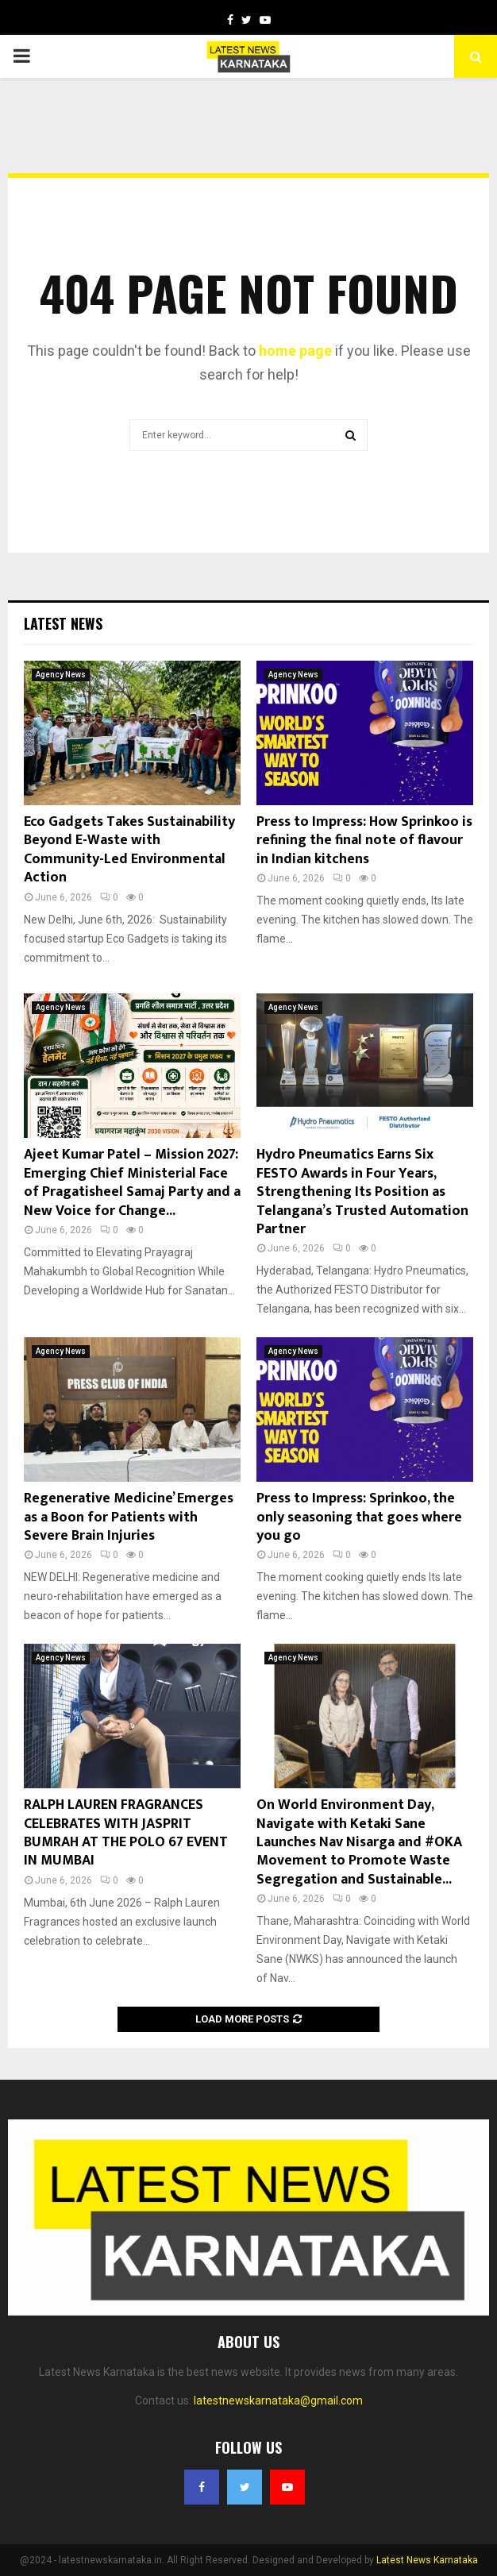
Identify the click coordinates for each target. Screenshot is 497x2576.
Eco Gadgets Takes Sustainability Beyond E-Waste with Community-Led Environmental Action (129, 849)
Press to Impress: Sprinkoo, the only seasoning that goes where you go (359, 1517)
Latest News (63, 623)
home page (295, 350)
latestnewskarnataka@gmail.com (278, 2400)
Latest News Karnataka (427, 2560)
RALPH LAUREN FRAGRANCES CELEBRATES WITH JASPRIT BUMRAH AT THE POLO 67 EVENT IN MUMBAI (126, 1832)
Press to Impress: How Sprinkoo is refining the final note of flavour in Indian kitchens (364, 840)
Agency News (61, 674)
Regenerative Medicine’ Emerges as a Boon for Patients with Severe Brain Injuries (128, 1517)
